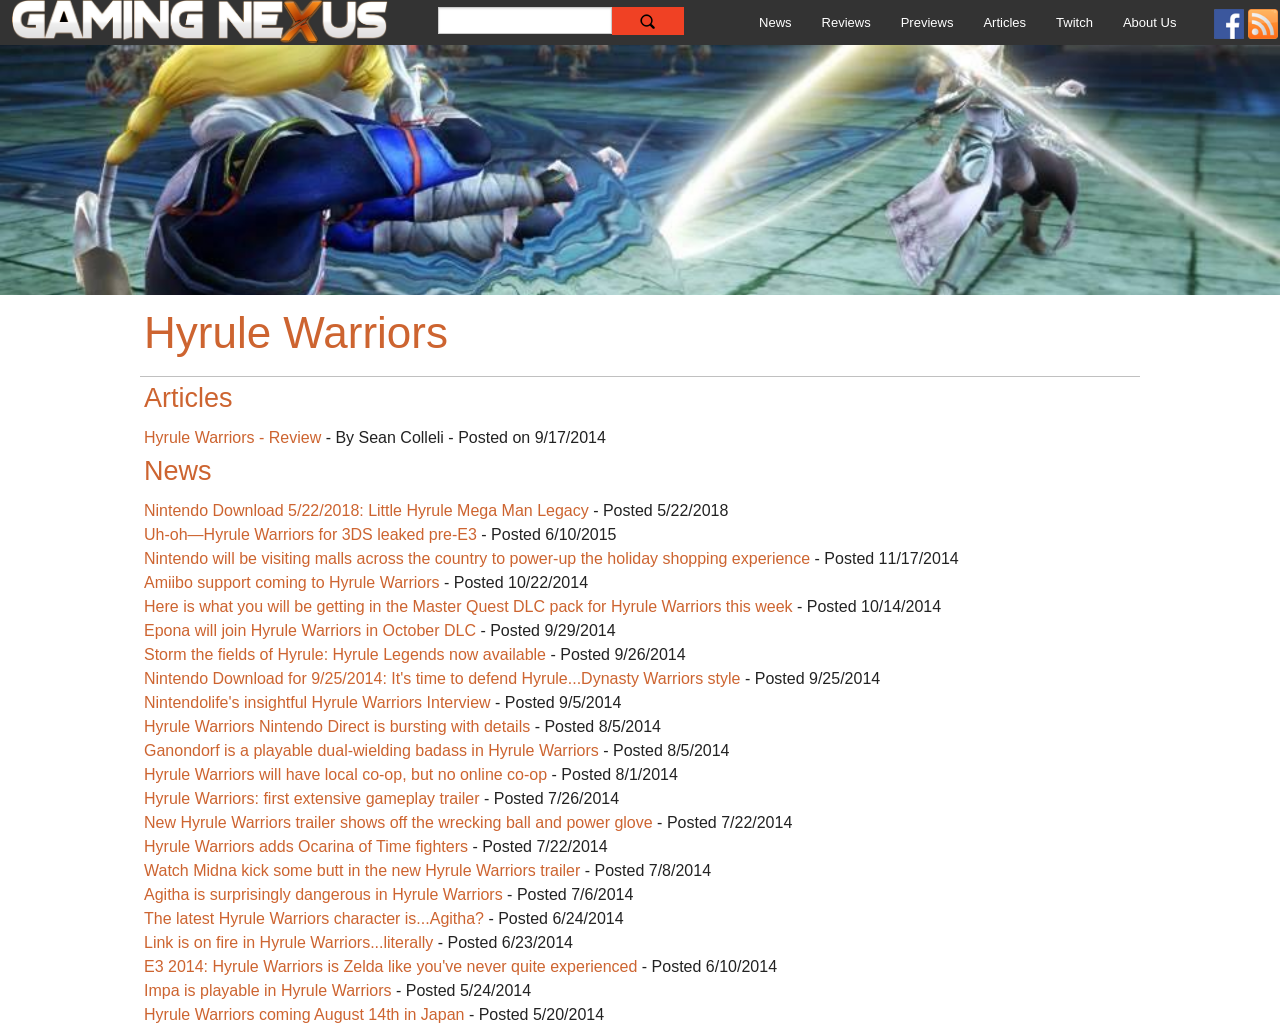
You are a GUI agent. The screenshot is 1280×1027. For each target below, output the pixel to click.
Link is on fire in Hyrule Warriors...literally (288, 942)
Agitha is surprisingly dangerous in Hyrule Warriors (323, 894)
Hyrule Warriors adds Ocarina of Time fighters (306, 846)
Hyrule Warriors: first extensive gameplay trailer (312, 798)
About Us (1149, 22)
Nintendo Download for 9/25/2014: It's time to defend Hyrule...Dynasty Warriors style (442, 678)
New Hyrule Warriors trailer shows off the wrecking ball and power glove (398, 822)
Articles (1004, 22)
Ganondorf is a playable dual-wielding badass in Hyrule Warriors (371, 750)
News (775, 22)
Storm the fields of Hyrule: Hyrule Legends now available (345, 654)
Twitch (1074, 22)
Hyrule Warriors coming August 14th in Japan (304, 1014)
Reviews (846, 22)
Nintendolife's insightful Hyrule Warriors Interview (317, 702)
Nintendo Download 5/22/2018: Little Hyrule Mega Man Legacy (366, 510)
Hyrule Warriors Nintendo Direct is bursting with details (337, 726)
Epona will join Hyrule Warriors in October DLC (310, 630)
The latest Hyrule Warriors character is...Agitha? (314, 918)
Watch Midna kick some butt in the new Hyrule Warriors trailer (362, 870)
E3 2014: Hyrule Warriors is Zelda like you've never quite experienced (390, 966)
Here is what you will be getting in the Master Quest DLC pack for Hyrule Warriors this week (470, 606)
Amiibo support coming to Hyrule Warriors (294, 582)
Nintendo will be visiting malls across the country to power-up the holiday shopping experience (477, 558)
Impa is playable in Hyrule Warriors (267, 990)
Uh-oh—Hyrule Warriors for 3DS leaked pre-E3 (310, 534)
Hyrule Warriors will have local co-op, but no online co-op (345, 774)
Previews (927, 22)
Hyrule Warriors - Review (232, 437)
